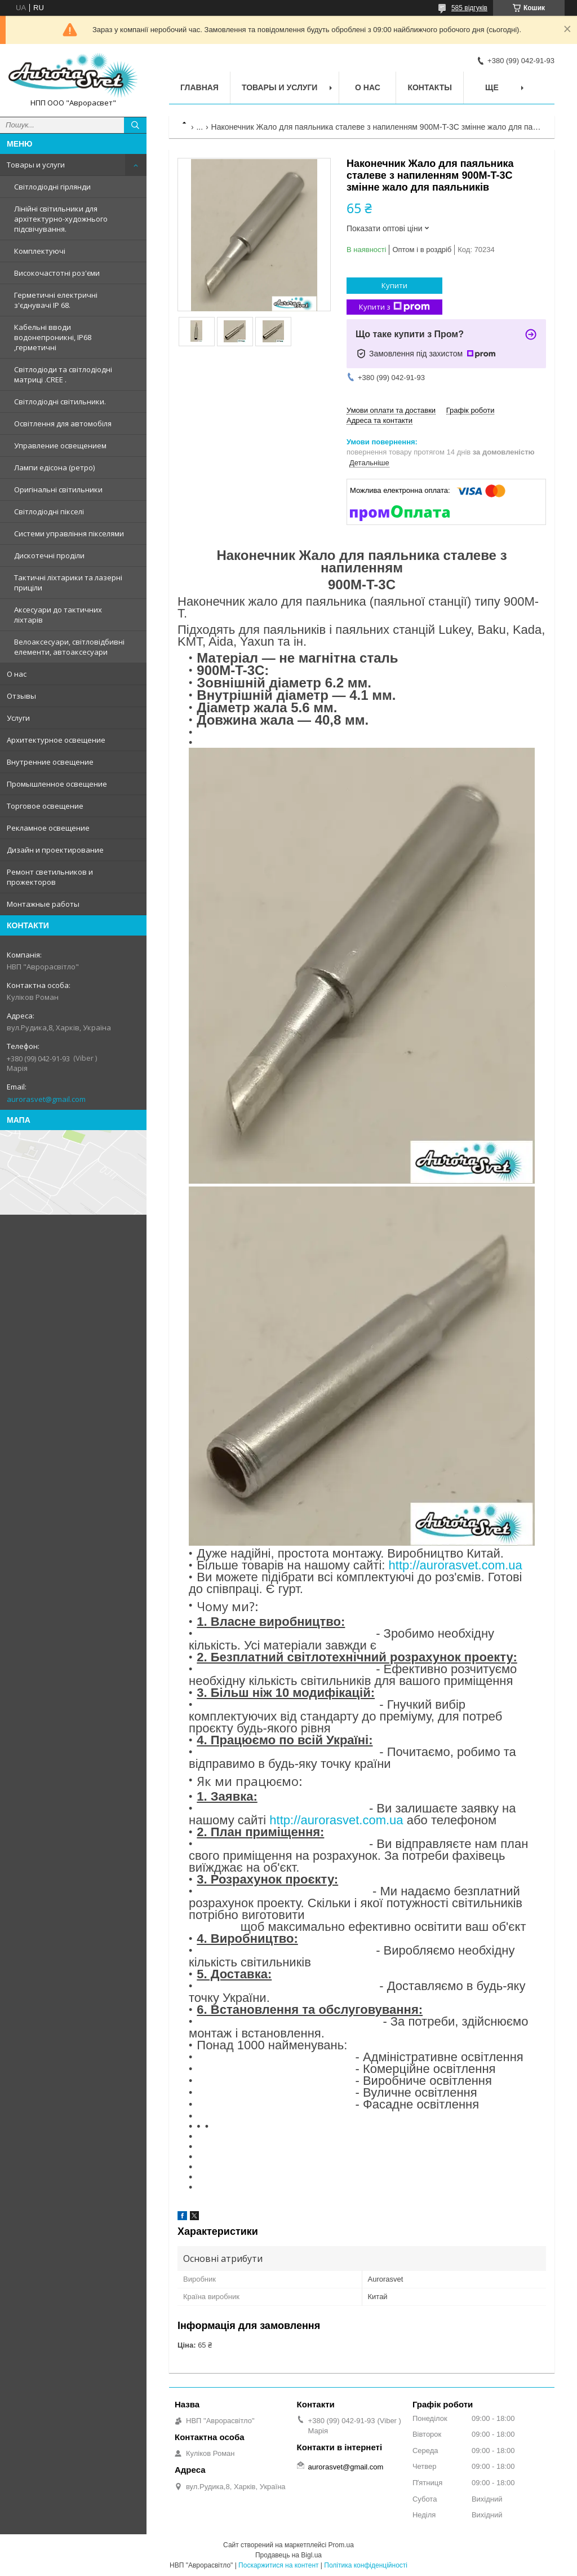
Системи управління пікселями (69, 533)
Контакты (429, 87)
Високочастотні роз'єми (57, 273)
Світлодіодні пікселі (49, 511)
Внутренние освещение (50, 762)
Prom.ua (341, 2545)
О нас (16, 674)
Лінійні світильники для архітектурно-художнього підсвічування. (61, 219)
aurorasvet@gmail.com (46, 1099)
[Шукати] (135, 125)
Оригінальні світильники (58, 489)
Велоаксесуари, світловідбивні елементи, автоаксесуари (69, 647)
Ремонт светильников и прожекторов (50, 877)
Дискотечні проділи (49, 555)
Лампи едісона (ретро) (54, 467)
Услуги (18, 718)
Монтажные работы (43, 904)
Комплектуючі (39, 251)
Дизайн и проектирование (55, 850)
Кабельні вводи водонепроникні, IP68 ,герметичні (52, 337)
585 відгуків (469, 8)
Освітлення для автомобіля (63, 423)
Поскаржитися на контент (278, 2565)
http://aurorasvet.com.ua (455, 1565)
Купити (394, 285)
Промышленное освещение (57, 784)
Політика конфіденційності (365, 2565)
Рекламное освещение (48, 828)
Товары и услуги (36, 165)
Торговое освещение (45, 806)
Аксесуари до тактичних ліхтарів (58, 615)
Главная (199, 87)
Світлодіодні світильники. (60, 401)
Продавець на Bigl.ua (288, 2555)
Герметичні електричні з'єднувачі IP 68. (55, 300)
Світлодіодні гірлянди (52, 187)
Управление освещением (60, 445)
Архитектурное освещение (56, 740)
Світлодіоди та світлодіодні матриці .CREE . (63, 374)
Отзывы (21, 696)
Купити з (394, 307)
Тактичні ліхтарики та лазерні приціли (68, 582)
